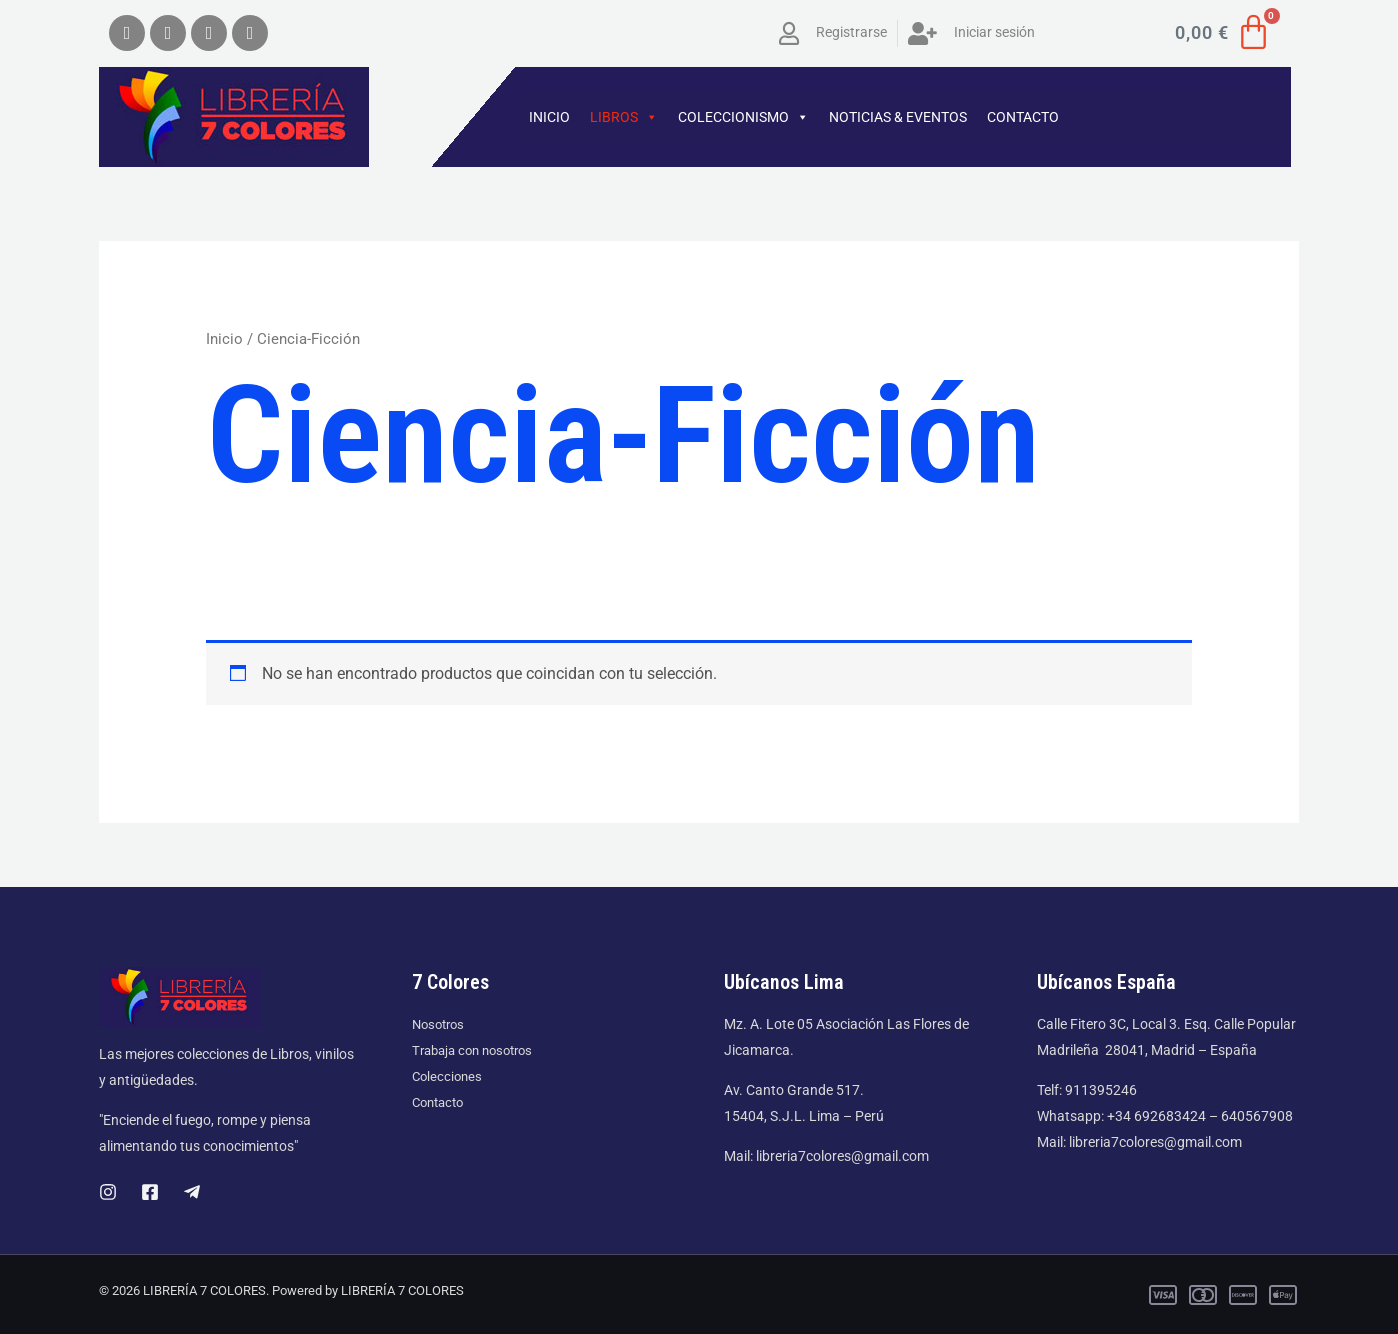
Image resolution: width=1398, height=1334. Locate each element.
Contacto (441, 1102)
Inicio (224, 339)
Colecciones (449, 1076)
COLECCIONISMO (743, 117)
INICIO (549, 117)
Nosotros (441, 1024)
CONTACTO (1023, 117)
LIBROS (624, 117)
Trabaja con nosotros (478, 1050)
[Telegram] (192, 1192)
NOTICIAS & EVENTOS (898, 117)
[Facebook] (150, 1192)
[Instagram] (108, 1192)
